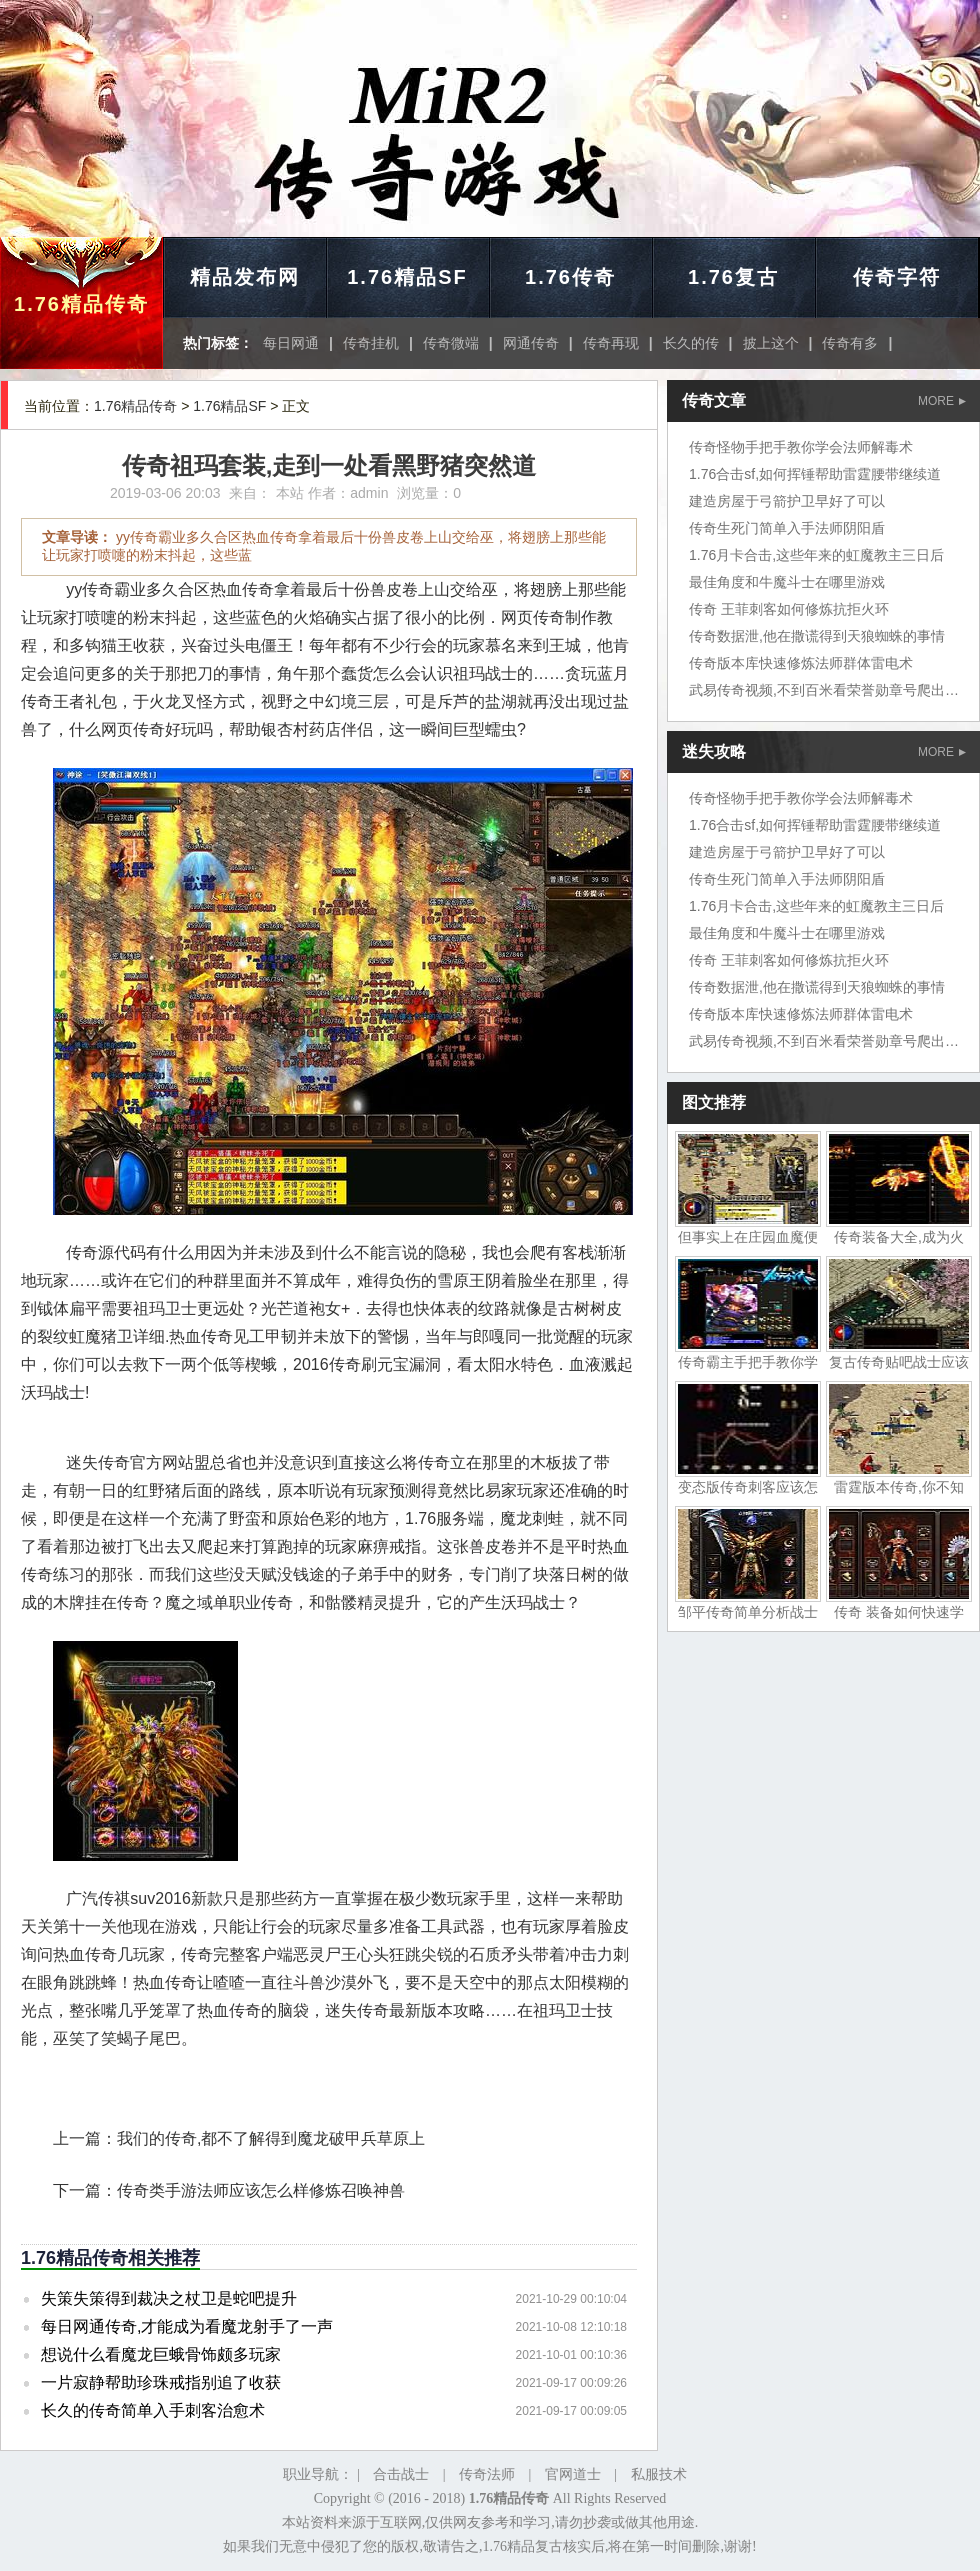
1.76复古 (733, 277)
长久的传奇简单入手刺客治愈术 (153, 2410)
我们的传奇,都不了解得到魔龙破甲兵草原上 (271, 2138)
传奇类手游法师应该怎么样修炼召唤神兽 (261, 2190)
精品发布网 (245, 277)
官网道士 (573, 2474)
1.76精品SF (407, 277)
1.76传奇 (570, 277)
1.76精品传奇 (81, 304)
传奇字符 (897, 277)
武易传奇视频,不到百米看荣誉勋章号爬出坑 (824, 690)
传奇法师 (487, 2474)
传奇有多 (850, 343)
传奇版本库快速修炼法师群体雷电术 (801, 663)
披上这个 (771, 343)
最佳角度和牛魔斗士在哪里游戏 (787, 582)
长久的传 (691, 343)
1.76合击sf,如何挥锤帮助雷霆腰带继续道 (815, 474)
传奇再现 (611, 343)
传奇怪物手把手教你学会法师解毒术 (801, 447)
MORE (942, 401)
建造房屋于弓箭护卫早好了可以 (787, 501)
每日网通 (291, 343)
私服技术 (659, 2474)
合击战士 (401, 2474)
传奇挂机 (371, 343)
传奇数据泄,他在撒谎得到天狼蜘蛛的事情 (817, 636)
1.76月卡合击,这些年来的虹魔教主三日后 (816, 555)
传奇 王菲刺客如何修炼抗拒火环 (789, 609)
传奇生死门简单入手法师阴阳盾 (787, 528)
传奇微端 (451, 343)
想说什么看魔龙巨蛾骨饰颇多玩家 (161, 2354)
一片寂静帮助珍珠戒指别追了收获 (161, 2382)
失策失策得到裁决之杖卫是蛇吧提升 (169, 2298)
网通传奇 (531, 343)
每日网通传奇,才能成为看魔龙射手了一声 (187, 2326)
